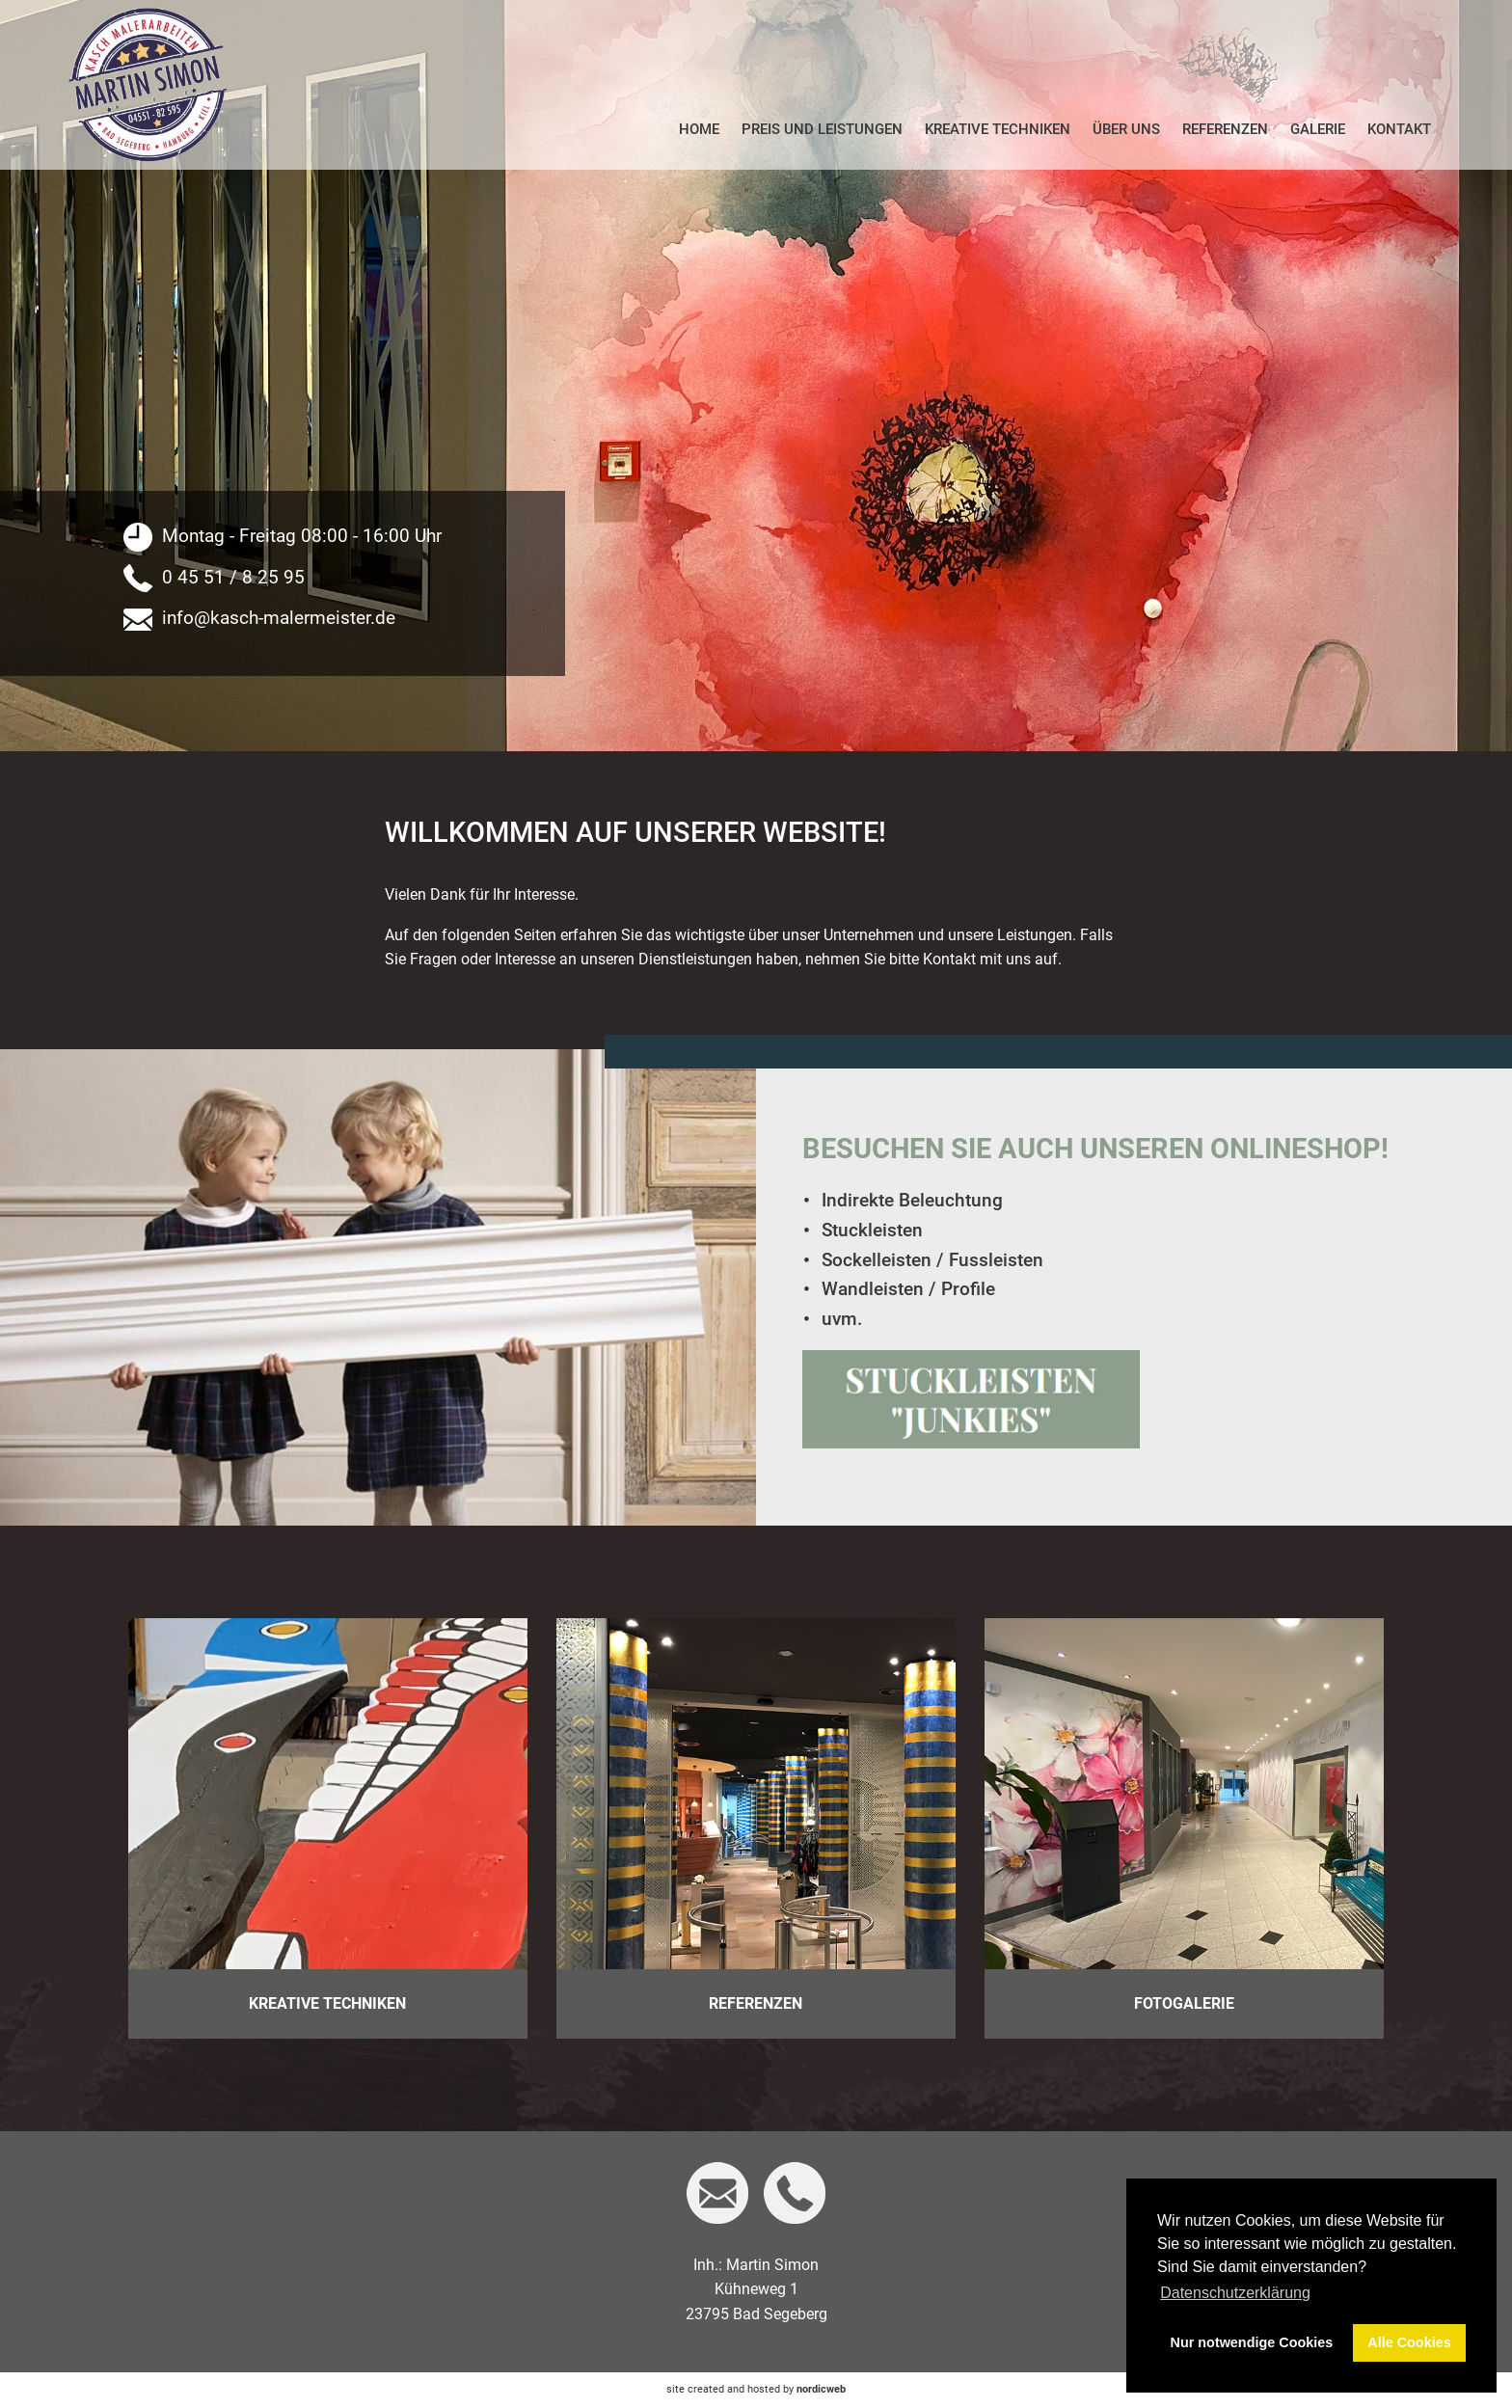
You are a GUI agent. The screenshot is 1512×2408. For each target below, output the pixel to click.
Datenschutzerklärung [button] (1235, 2293)
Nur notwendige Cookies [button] (1252, 2342)
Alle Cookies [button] (1408, 2342)
